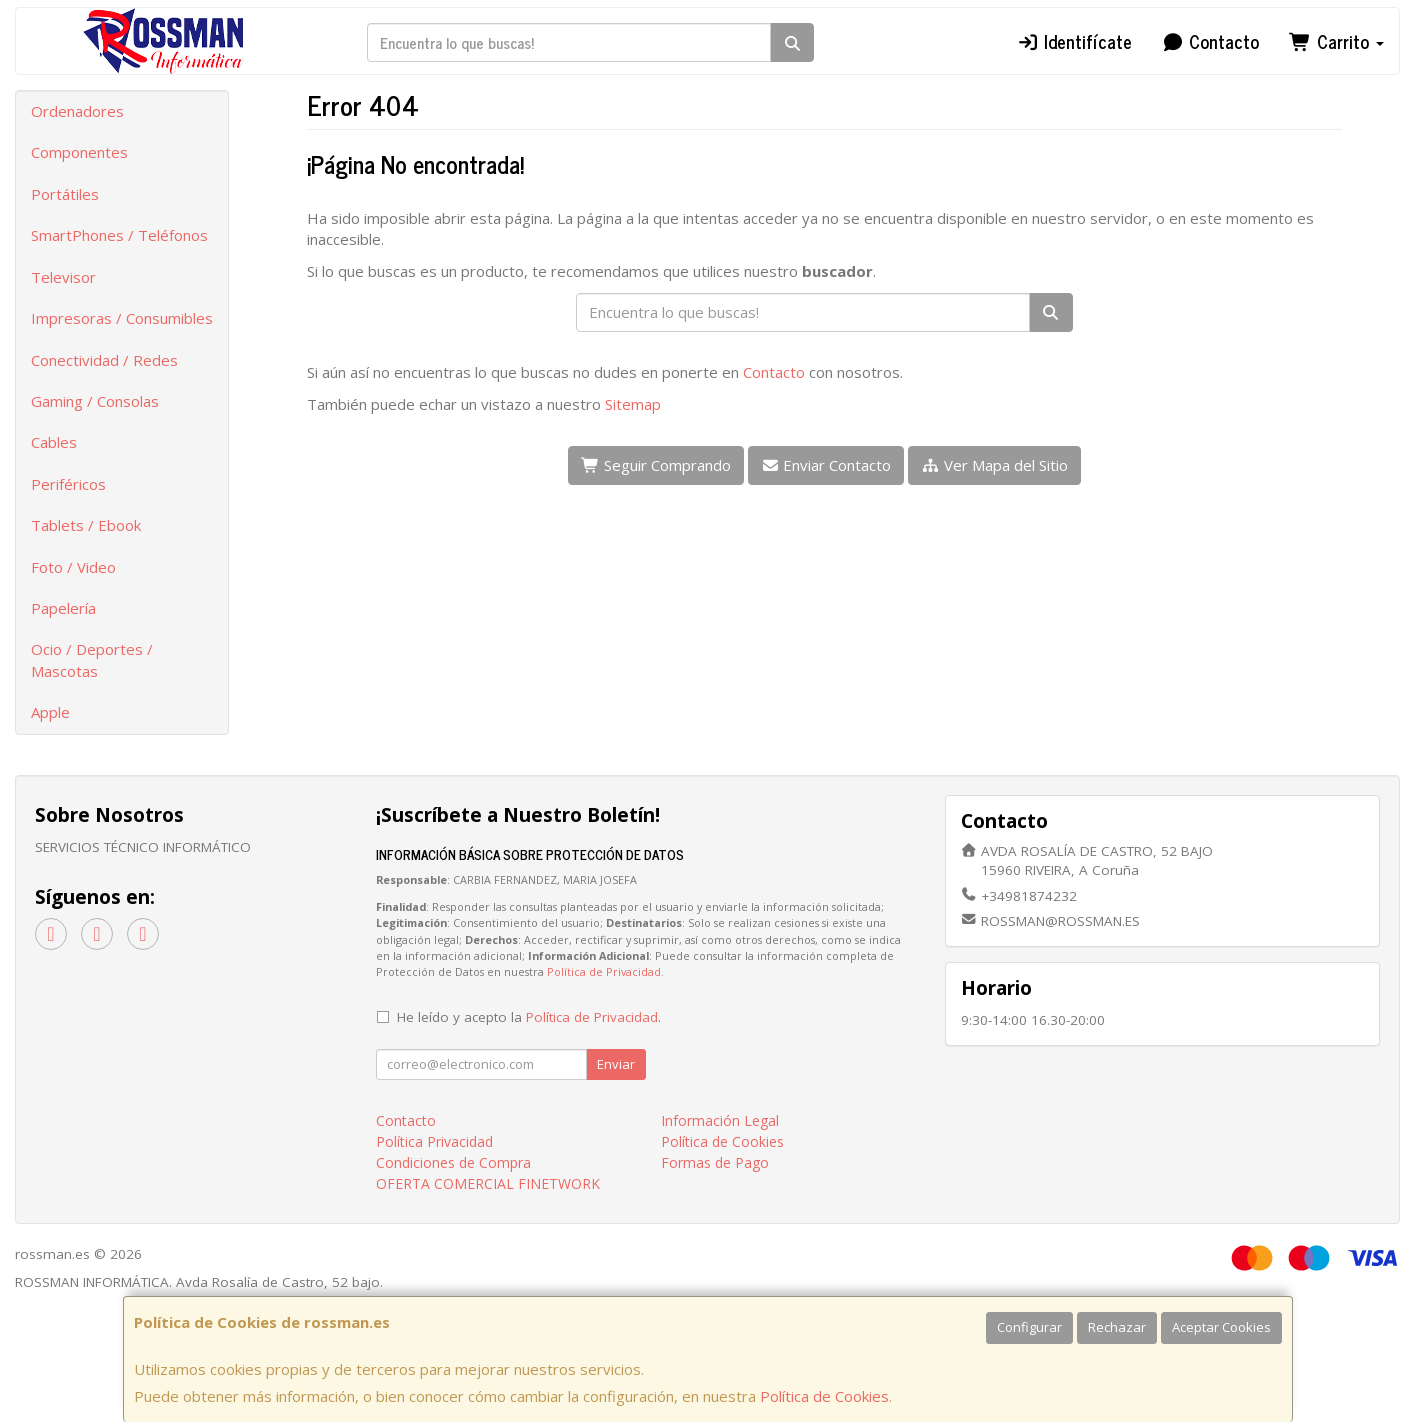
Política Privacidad (434, 1141)
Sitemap (633, 404)
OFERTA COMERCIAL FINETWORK (488, 1183)
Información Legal (720, 1120)
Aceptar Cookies (1221, 1327)
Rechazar (1117, 1327)
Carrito (1336, 41)
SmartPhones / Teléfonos (119, 235)
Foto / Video (73, 567)
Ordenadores (77, 111)
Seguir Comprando (656, 465)
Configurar (1029, 1327)
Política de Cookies (824, 1396)
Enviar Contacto (826, 465)
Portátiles (65, 194)
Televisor (63, 277)
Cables (54, 442)
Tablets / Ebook (86, 525)
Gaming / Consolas (95, 401)
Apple (50, 712)
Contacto (1211, 41)
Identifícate (1074, 41)
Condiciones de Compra (453, 1162)
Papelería (63, 608)
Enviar (616, 1064)
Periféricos (68, 484)
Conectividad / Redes (104, 360)
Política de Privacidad (604, 971)
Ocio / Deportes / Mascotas (92, 659)
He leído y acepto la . (529, 1017)
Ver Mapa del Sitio (994, 465)
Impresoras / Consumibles (122, 318)
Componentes (79, 152)
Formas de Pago (715, 1162)
